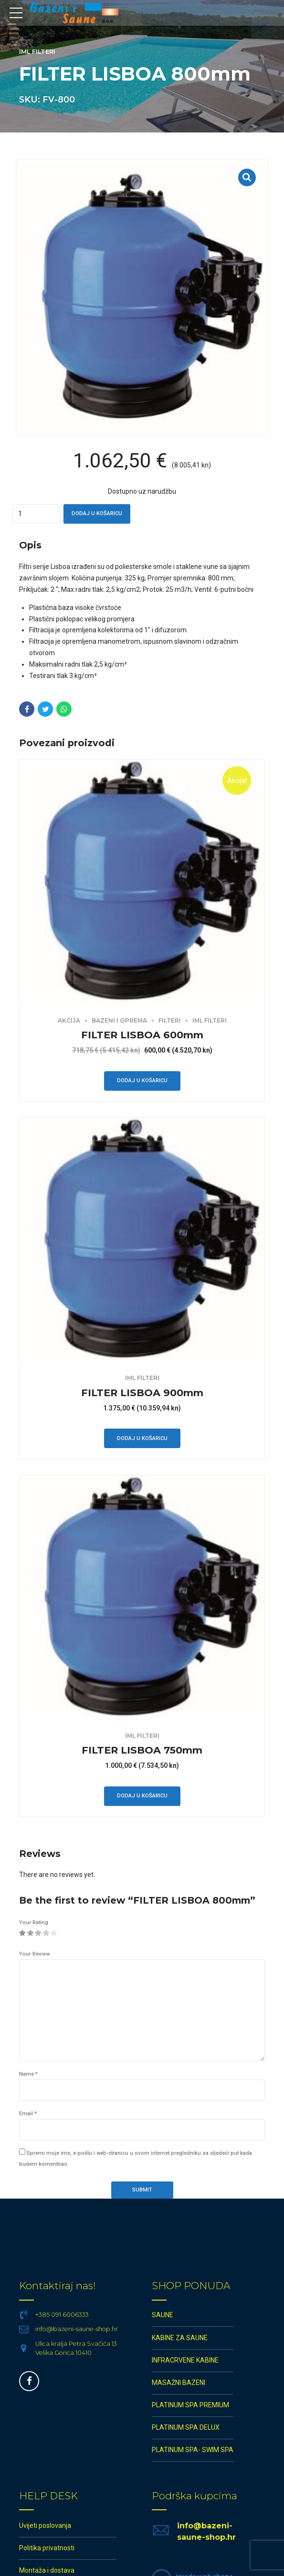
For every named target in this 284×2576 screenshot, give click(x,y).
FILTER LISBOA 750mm (142, 1750)
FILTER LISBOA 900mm (142, 1393)
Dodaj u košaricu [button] (142, 1080)
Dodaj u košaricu (97, 513)
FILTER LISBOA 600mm (142, 1035)
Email (28, 2113)
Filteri (169, 1020)
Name (28, 2074)
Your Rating (33, 1922)
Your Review (34, 1954)
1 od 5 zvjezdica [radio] (22, 1933)
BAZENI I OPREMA (119, 1020)
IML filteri (37, 51)
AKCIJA (69, 1020)
